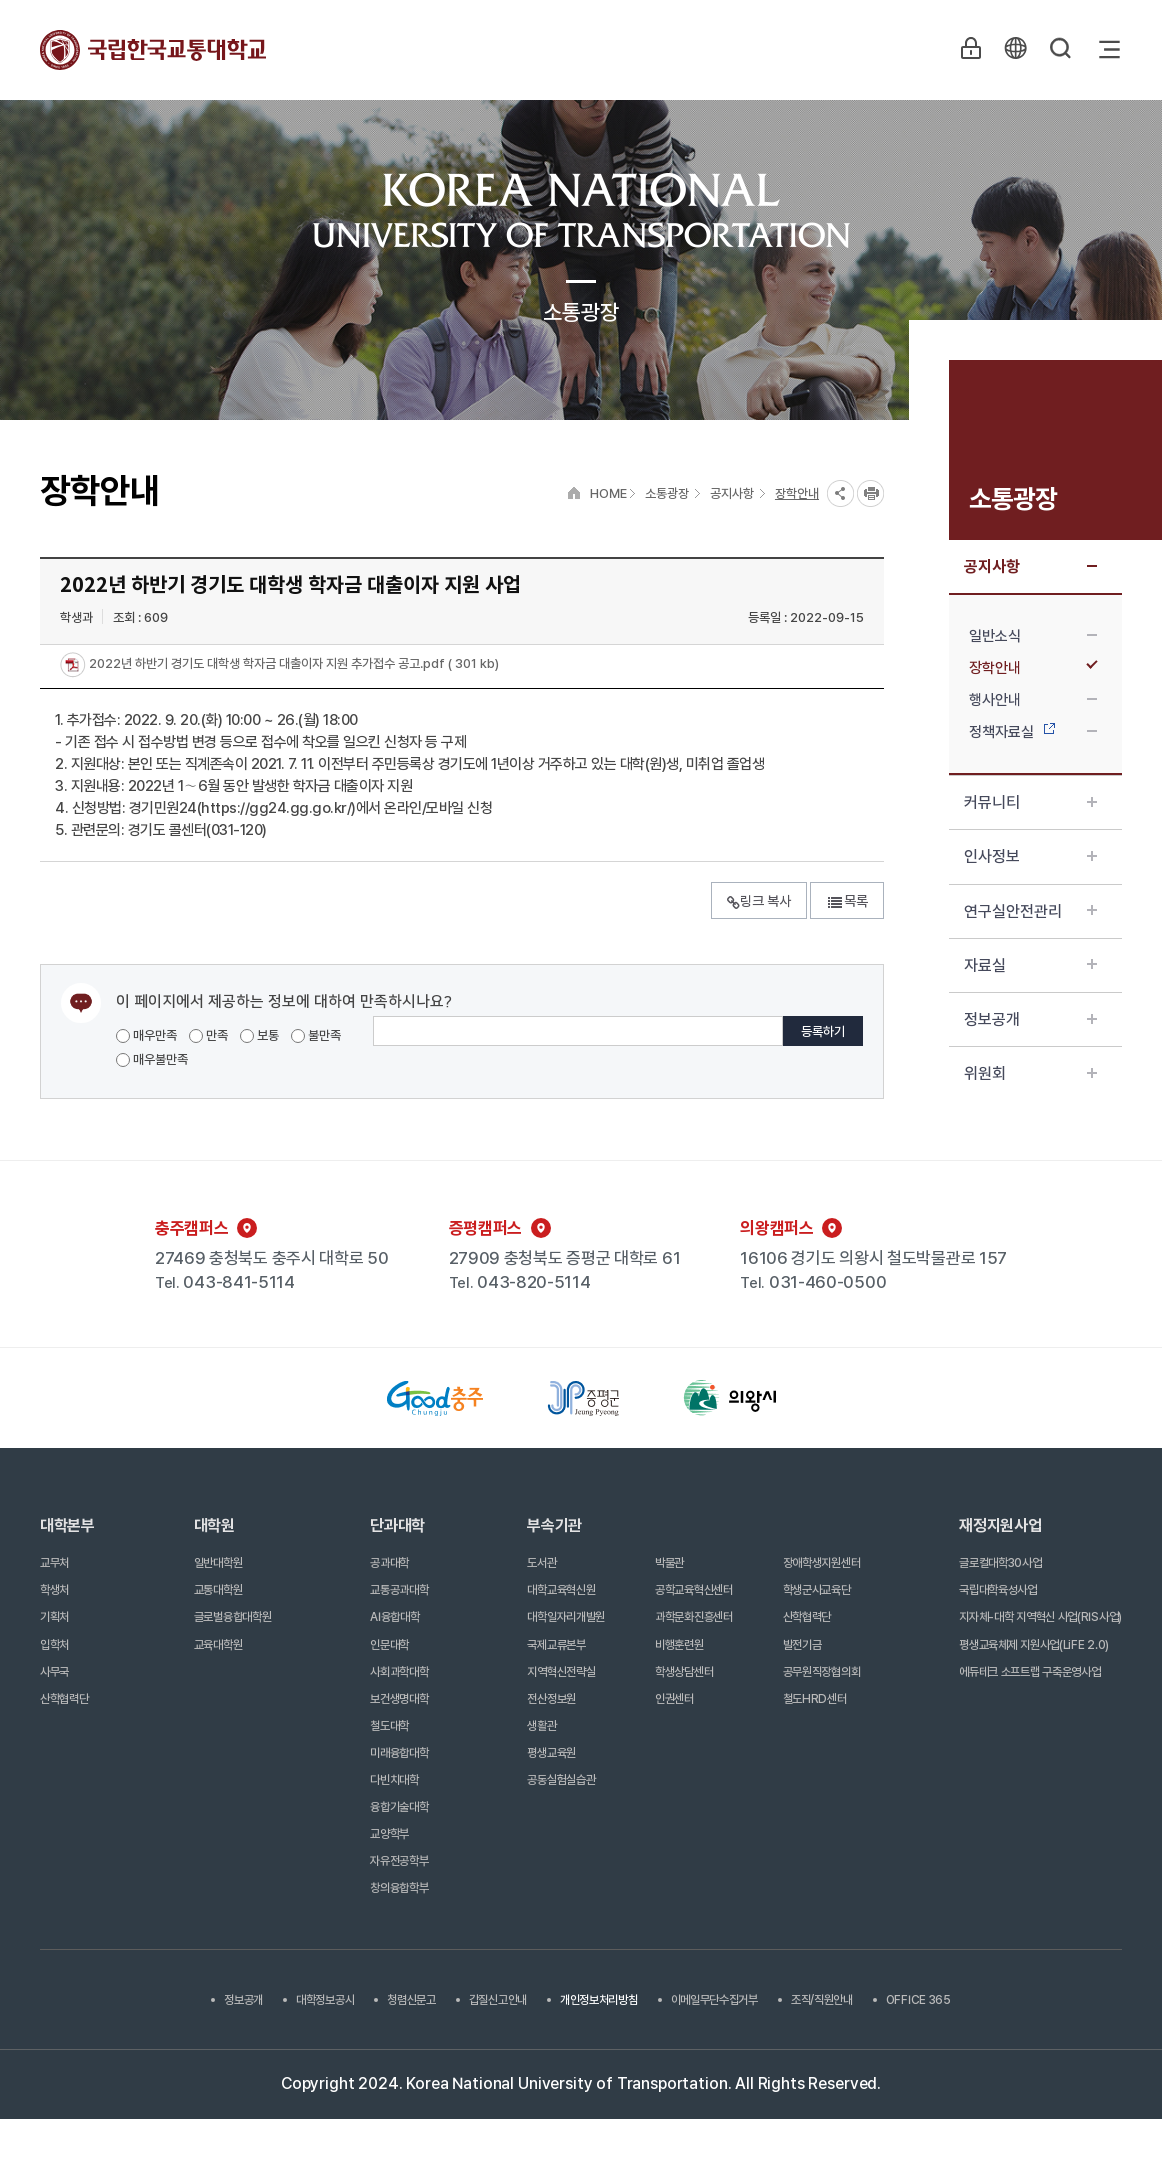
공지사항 (1030, 566)
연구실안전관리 (1030, 911)
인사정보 (1030, 856)
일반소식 (1033, 636)
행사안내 (1033, 700)
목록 (847, 901)
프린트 (870, 493)
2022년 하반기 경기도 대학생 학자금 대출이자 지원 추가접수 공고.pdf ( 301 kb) (292, 664)
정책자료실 (1033, 732)
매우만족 (146, 1035)
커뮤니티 (1030, 802)
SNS (840, 493)
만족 (208, 1035)
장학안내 (1033, 668)
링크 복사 (759, 901)
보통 (259, 1035)
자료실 (1030, 965)
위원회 (1030, 1073)
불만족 (316, 1035)
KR (1014, 49)
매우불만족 (152, 1059)
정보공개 (1030, 1019)
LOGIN (968, 49)
